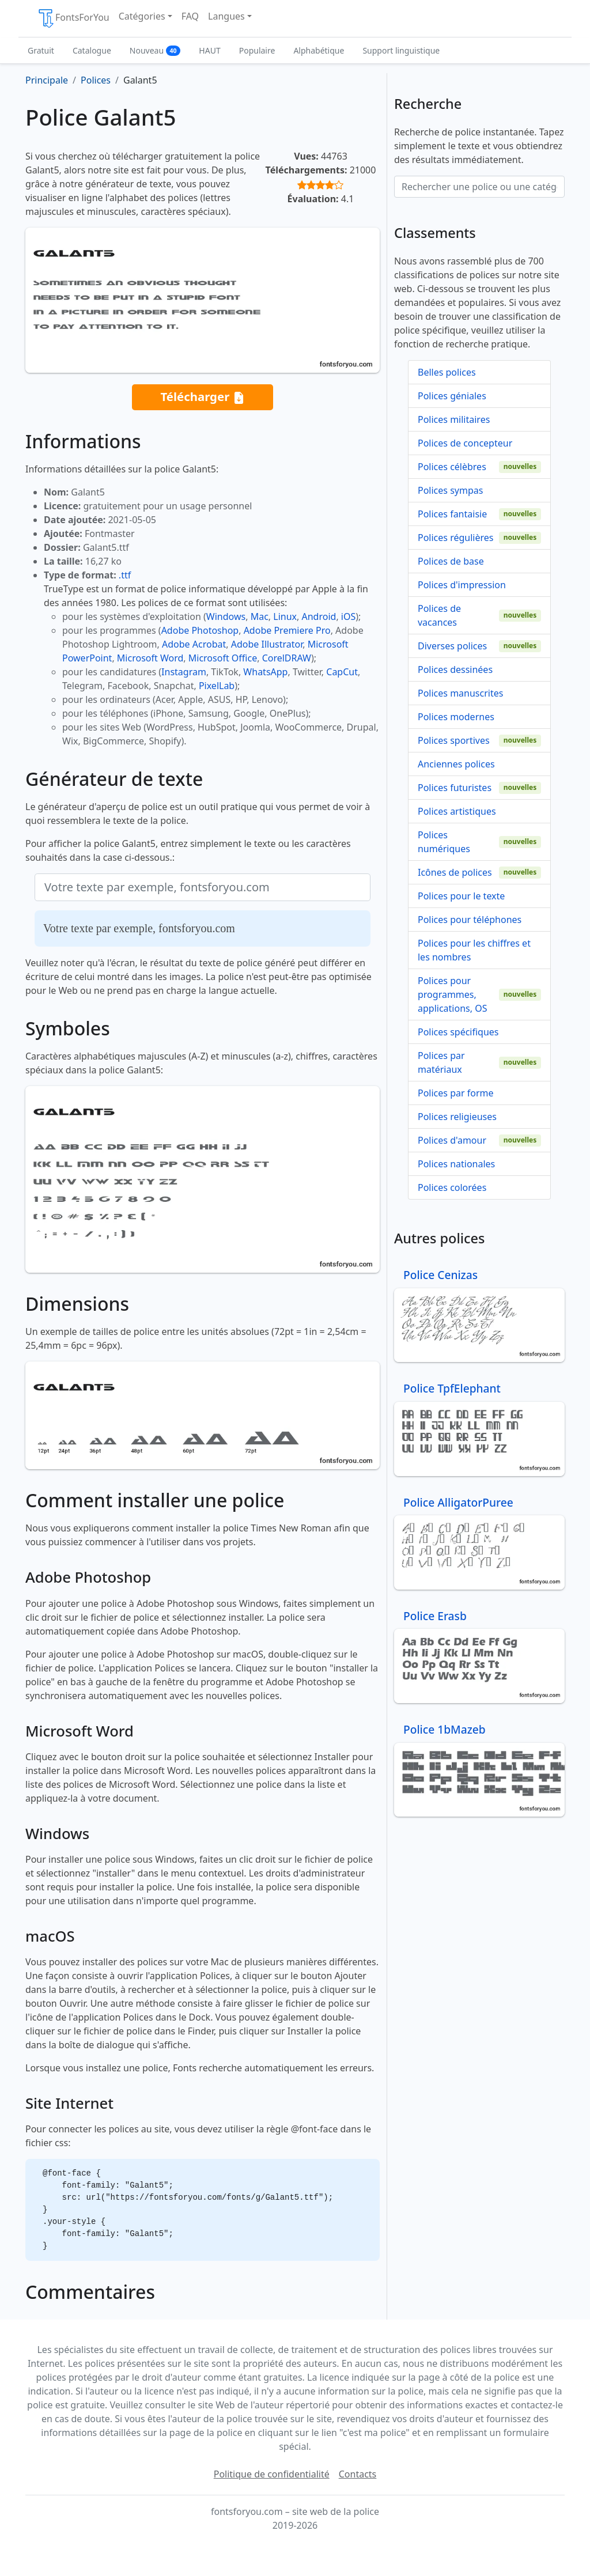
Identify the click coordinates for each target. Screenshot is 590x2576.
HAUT (209, 50)
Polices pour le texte (461, 896)
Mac (259, 616)
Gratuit (41, 50)
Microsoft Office (222, 658)
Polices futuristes (454, 787)
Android (319, 616)
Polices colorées (452, 1187)
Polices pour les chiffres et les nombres (474, 950)
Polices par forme (456, 1093)
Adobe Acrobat (194, 644)
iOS (348, 616)
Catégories (142, 16)
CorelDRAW (286, 658)
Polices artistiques (457, 811)
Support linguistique (401, 50)
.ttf (125, 575)
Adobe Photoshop (200, 630)
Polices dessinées (455, 669)
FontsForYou (73, 18)
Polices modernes (456, 716)
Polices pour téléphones (469, 919)
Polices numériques (444, 842)
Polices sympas (450, 490)
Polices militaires (454, 419)
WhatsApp (265, 671)
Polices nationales (456, 1164)
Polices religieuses (457, 1116)
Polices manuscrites (460, 693)
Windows (225, 616)
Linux (285, 616)
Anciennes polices (456, 764)
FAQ (190, 16)
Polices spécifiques (458, 1032)
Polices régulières (455, 537)
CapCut (342, 671)
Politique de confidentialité (272, 2474)
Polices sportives (454, 740)
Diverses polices (452, 646)
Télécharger (202, 397)
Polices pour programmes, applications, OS (452, 994)
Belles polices (447, 372)
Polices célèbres (452, 466)
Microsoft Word (150, 658)
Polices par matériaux (441, 1062)
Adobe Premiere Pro (287, 630)
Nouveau (155, 50)
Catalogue (92, 50)
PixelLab (217, 685)
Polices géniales (452, 395)
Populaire (257, 50)
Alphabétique (318, 50)
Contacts (358, 2474)
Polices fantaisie (452, 514)
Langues (226, 16)
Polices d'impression (462, 584)
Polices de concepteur (465, 443)
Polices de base (451, 561)
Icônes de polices (455, 872)
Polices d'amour (452, 1140)
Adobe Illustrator (267, 644)
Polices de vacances (439, 615)
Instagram (183, 671)
